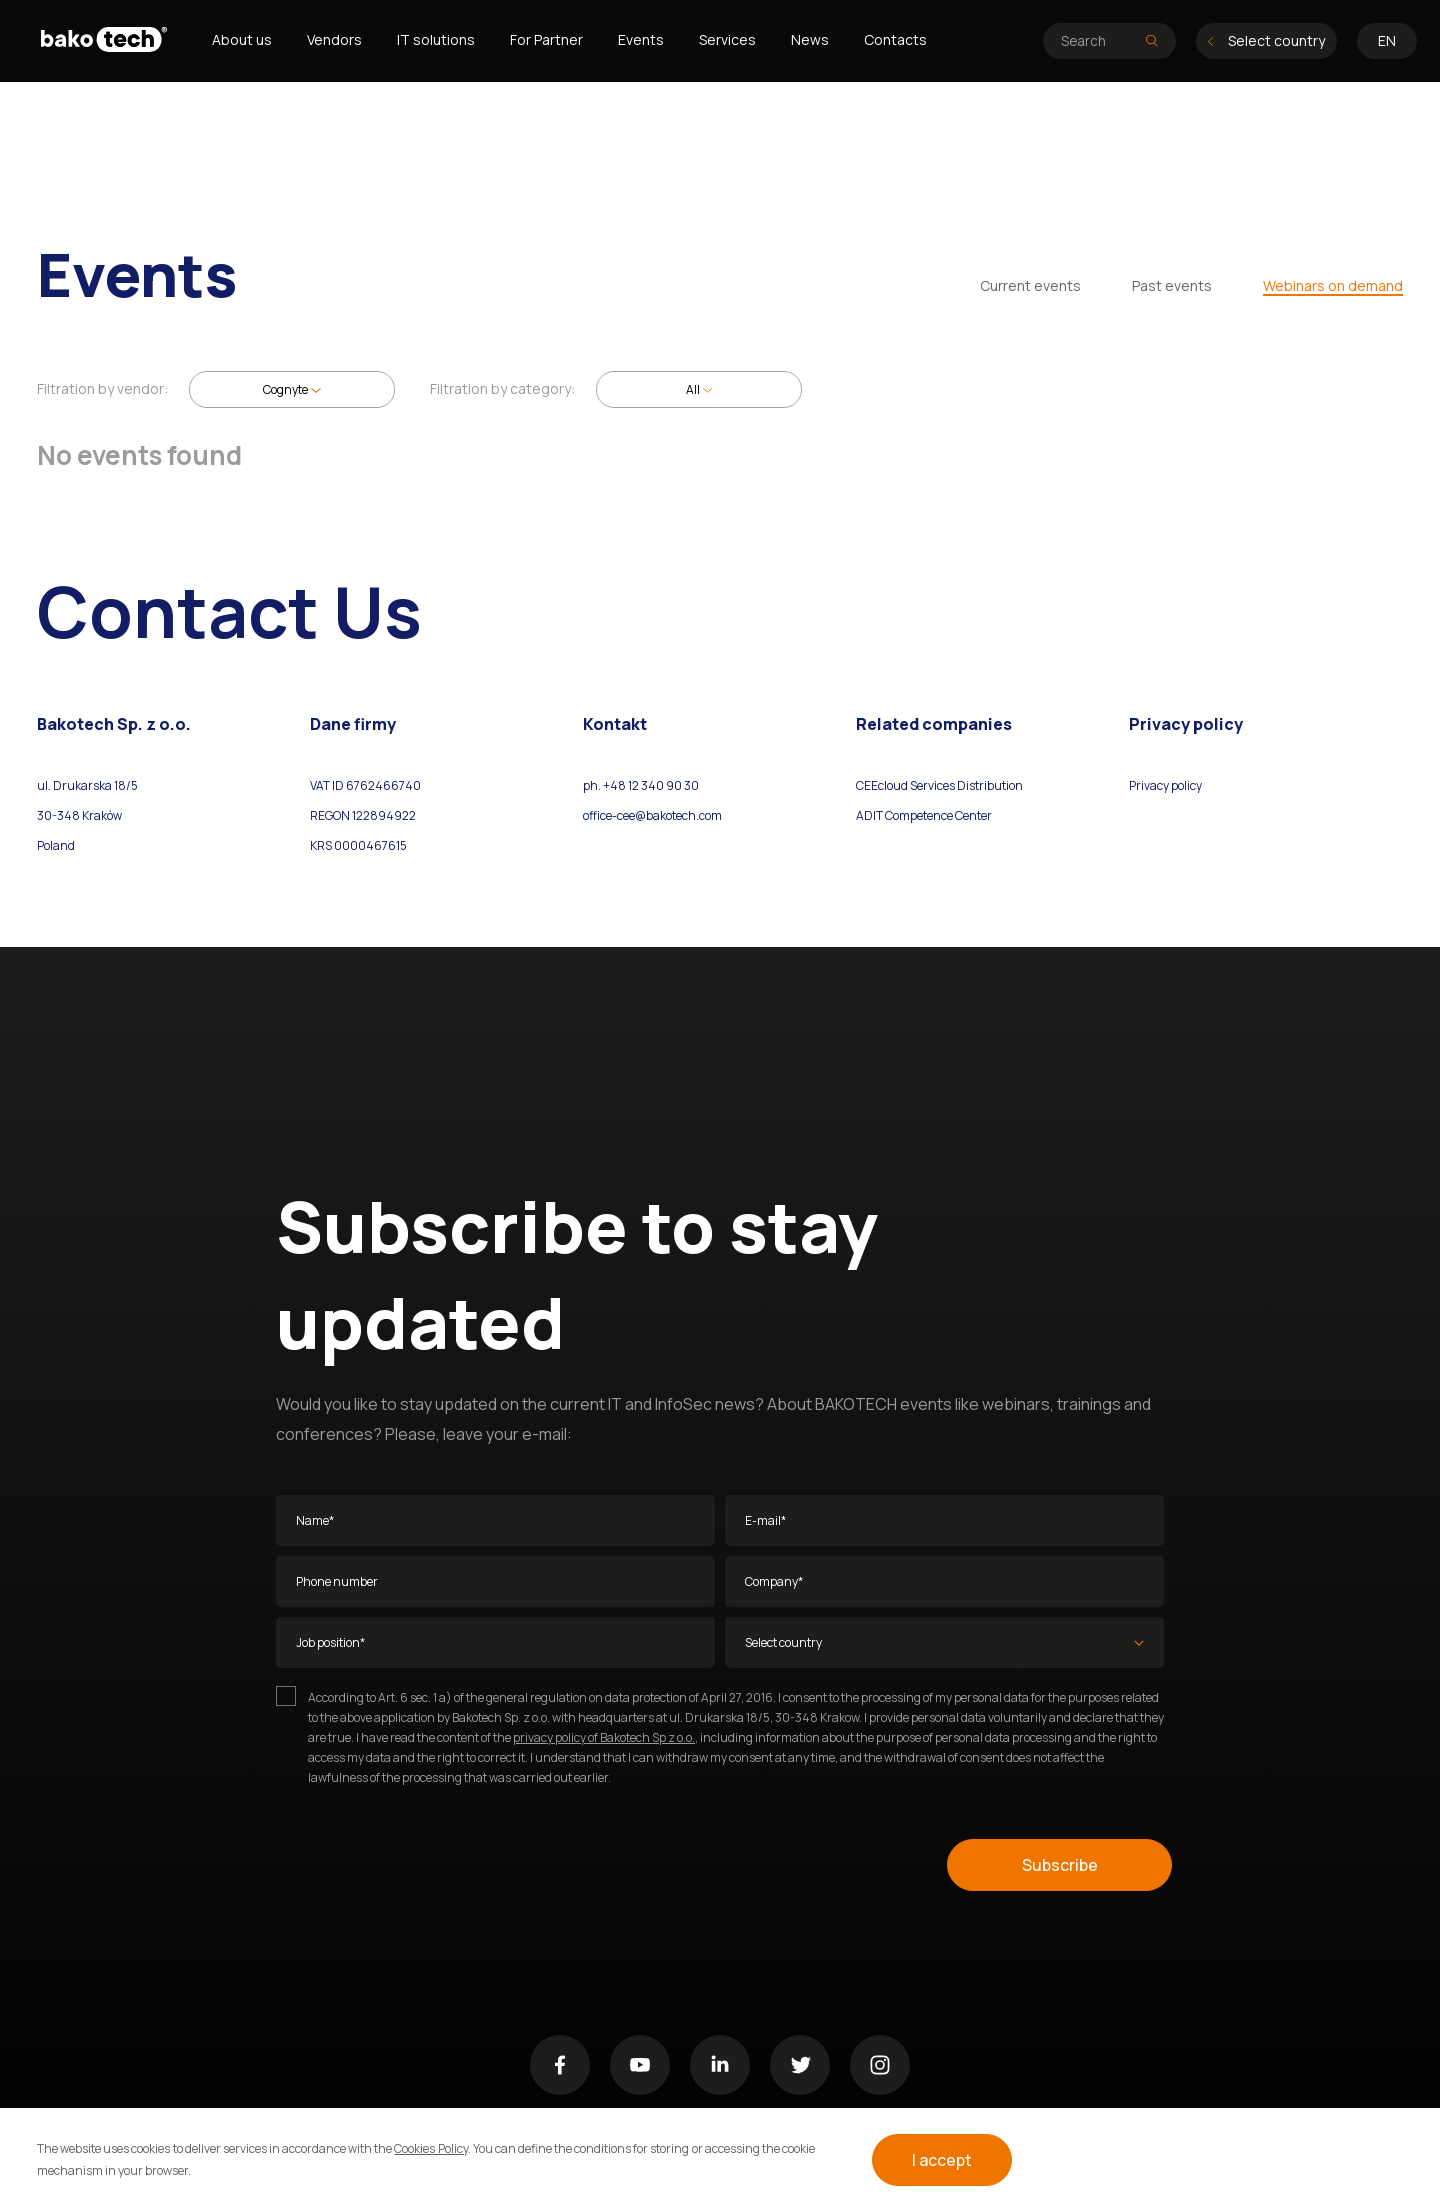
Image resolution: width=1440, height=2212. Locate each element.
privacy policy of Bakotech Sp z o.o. (604, 1737)
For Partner (546, 39)
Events (641, 39)
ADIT (869, 815)
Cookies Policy (430, 2148)
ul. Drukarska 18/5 (87, 785)
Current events (1030, 285)
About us (242, 39)
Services (727, 39)
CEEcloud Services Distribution (939, 785)
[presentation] (428, 1865)
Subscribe (1060, 1865)
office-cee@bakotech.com (652, 815)
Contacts (895, 39)
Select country (1266, 40)
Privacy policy (1165, 785)
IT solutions (436, 39)
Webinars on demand (1333, 285)
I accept (942, 2160)
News (810, 39)
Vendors (334, 39)
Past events (1172, 285)
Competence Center (937, 815)
